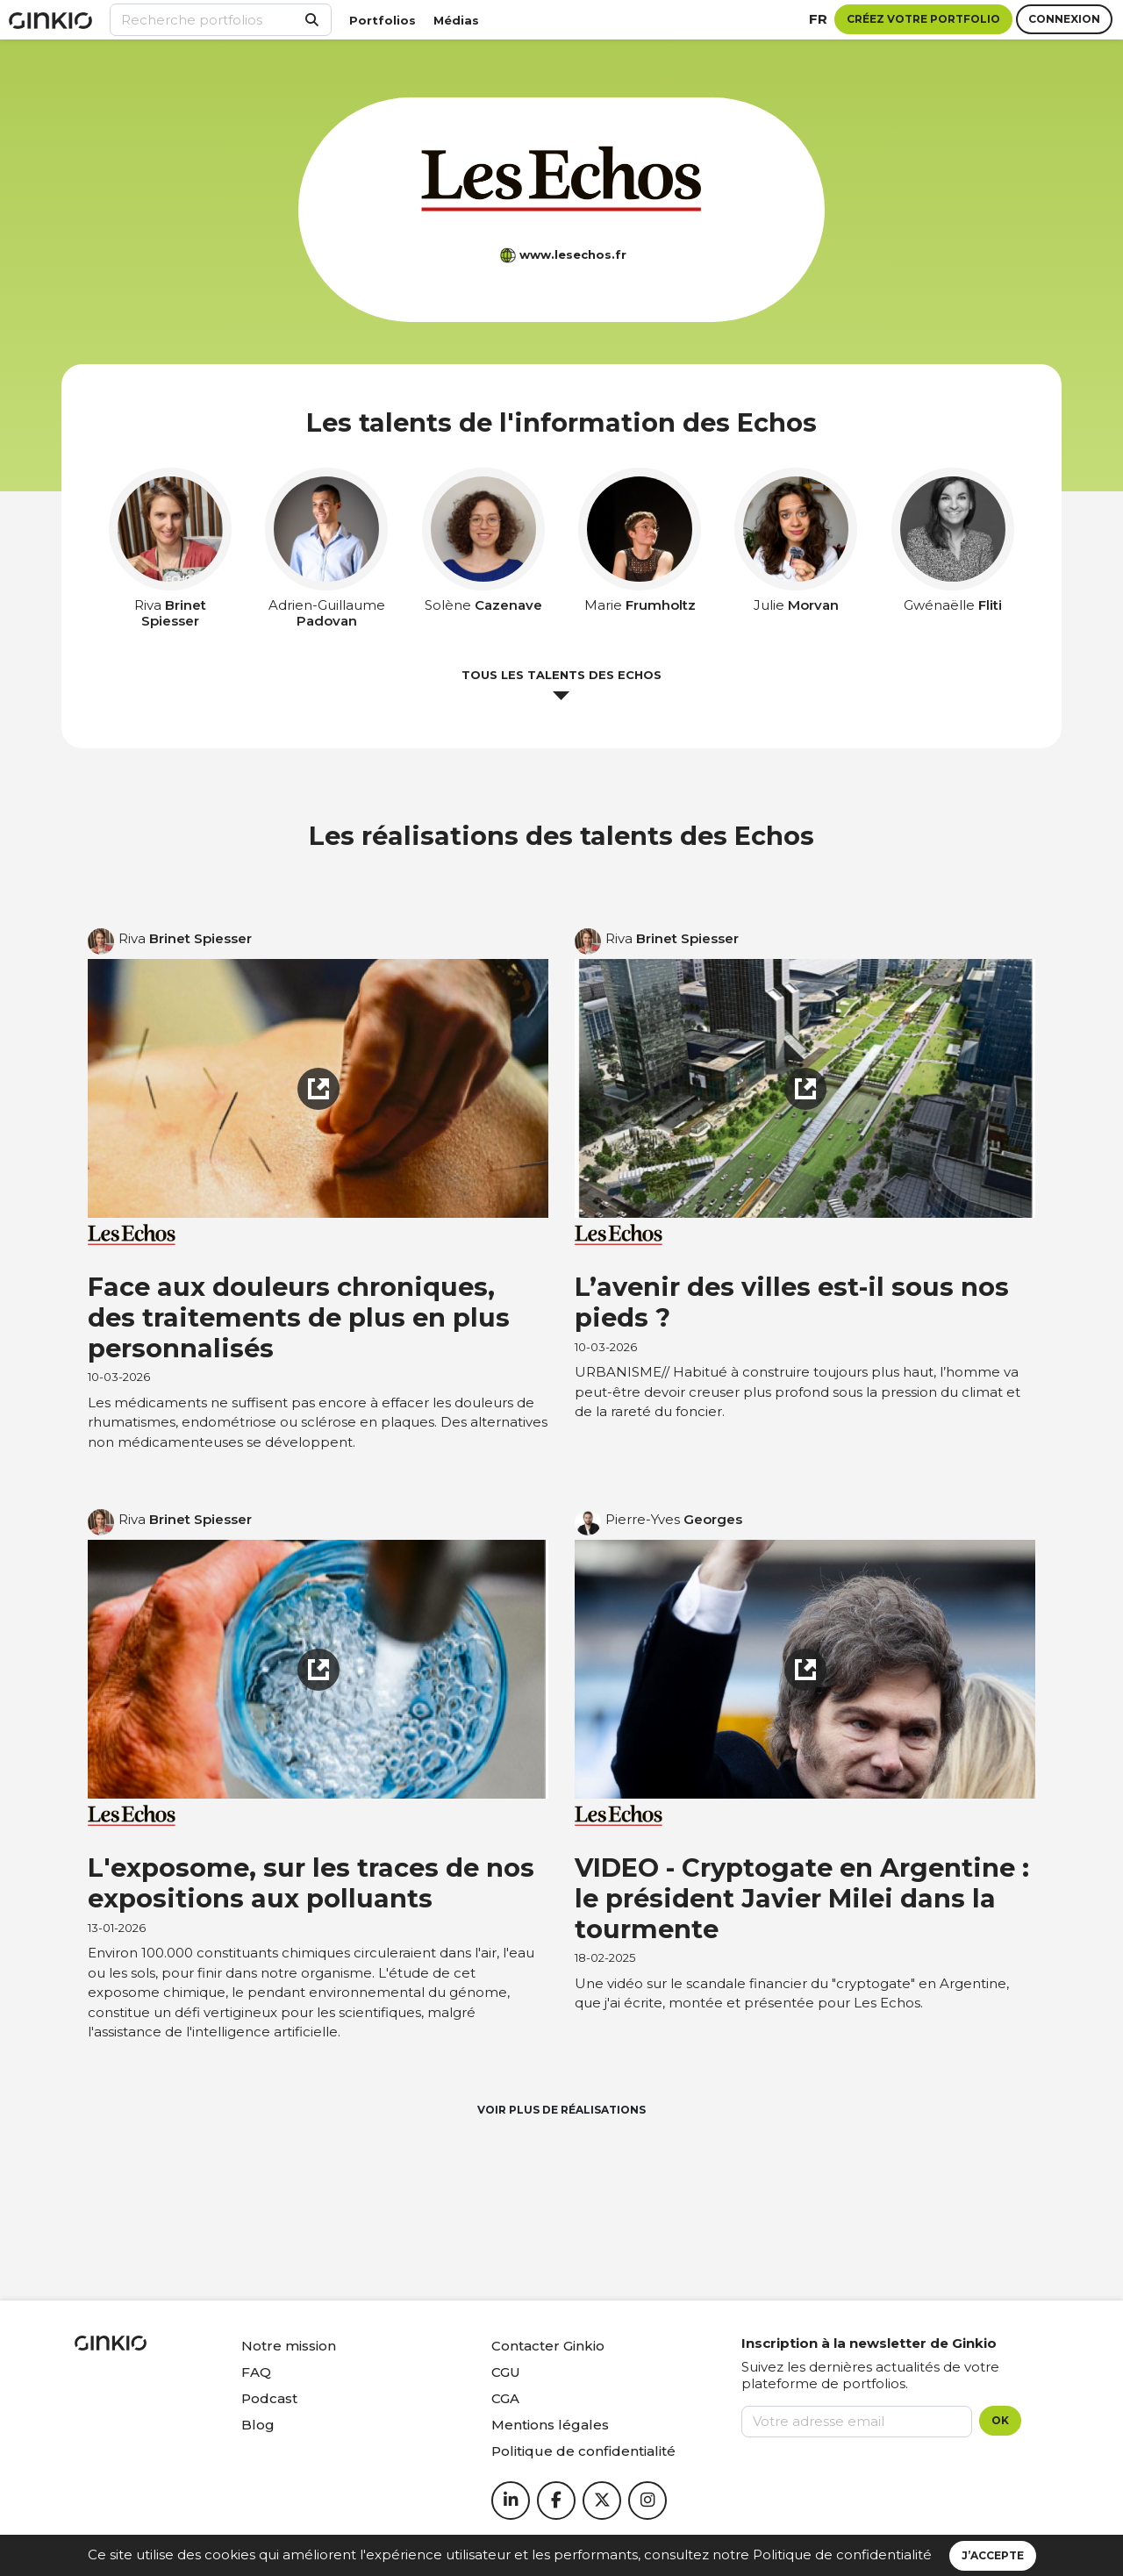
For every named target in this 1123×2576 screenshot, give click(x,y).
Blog (258, 2424)
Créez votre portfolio (923, 18)
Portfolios (382, 20)
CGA (505, 2398)
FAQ (256, 2372)
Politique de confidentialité (842, 2554)
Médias (456, 20)
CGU (505, 2372)
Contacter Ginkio (547, 2345)
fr (818, 19)
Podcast (269, 2398)
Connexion (1064, 18)
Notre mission (288, 2345)
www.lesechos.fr (572, 254)
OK (1000, 2420)
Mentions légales (550, 2424)
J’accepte (993, 2555)
